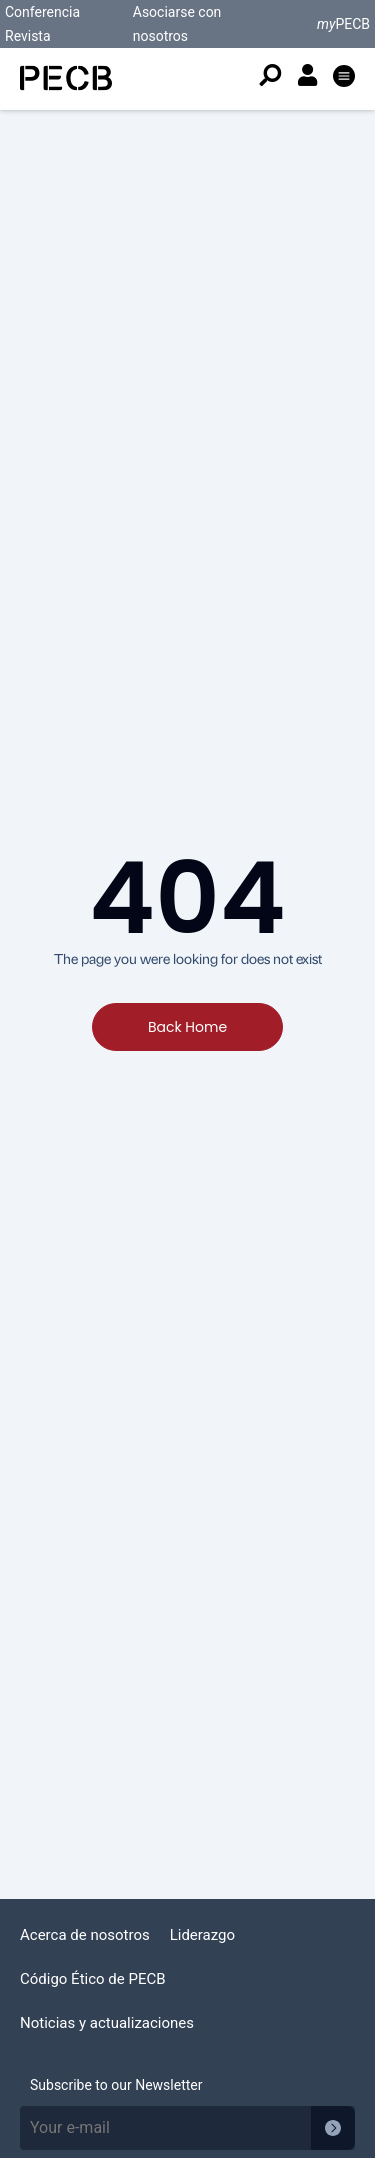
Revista (28, 36)
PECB (343, 24)
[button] (344, 78)
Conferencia (42, 12)
